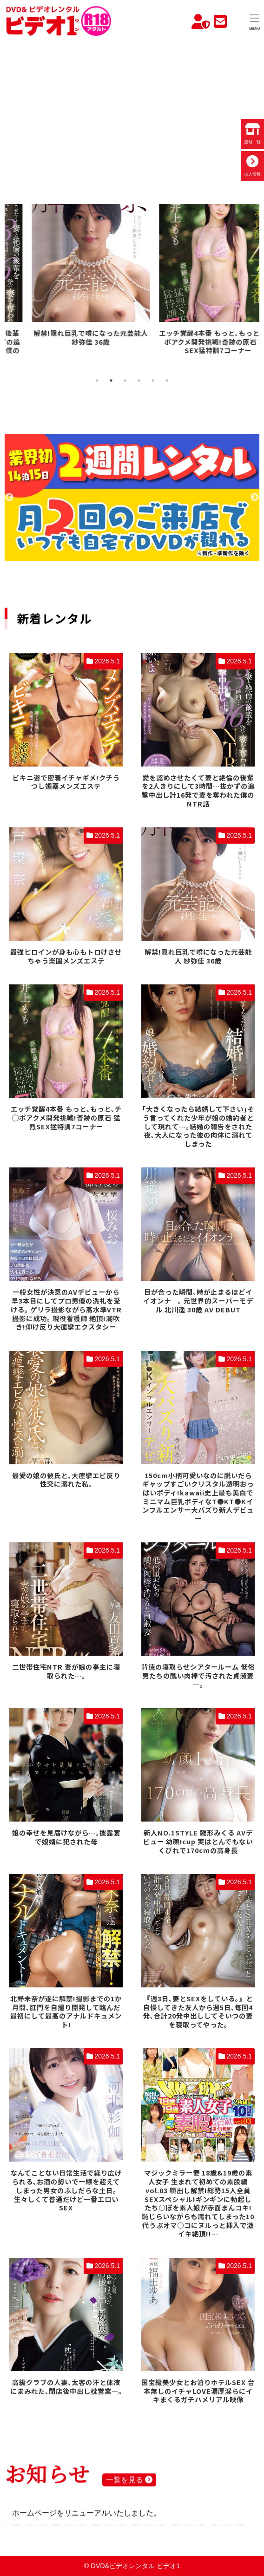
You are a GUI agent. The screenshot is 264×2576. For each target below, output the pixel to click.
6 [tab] (167, 380)
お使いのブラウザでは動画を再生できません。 (132, 108)
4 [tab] (139, 380)
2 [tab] (111, 380)
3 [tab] (125, 380)
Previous (9, 497)
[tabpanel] (68, 285)
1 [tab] (97, 380)
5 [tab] (153, 380)
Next (254, 497)
